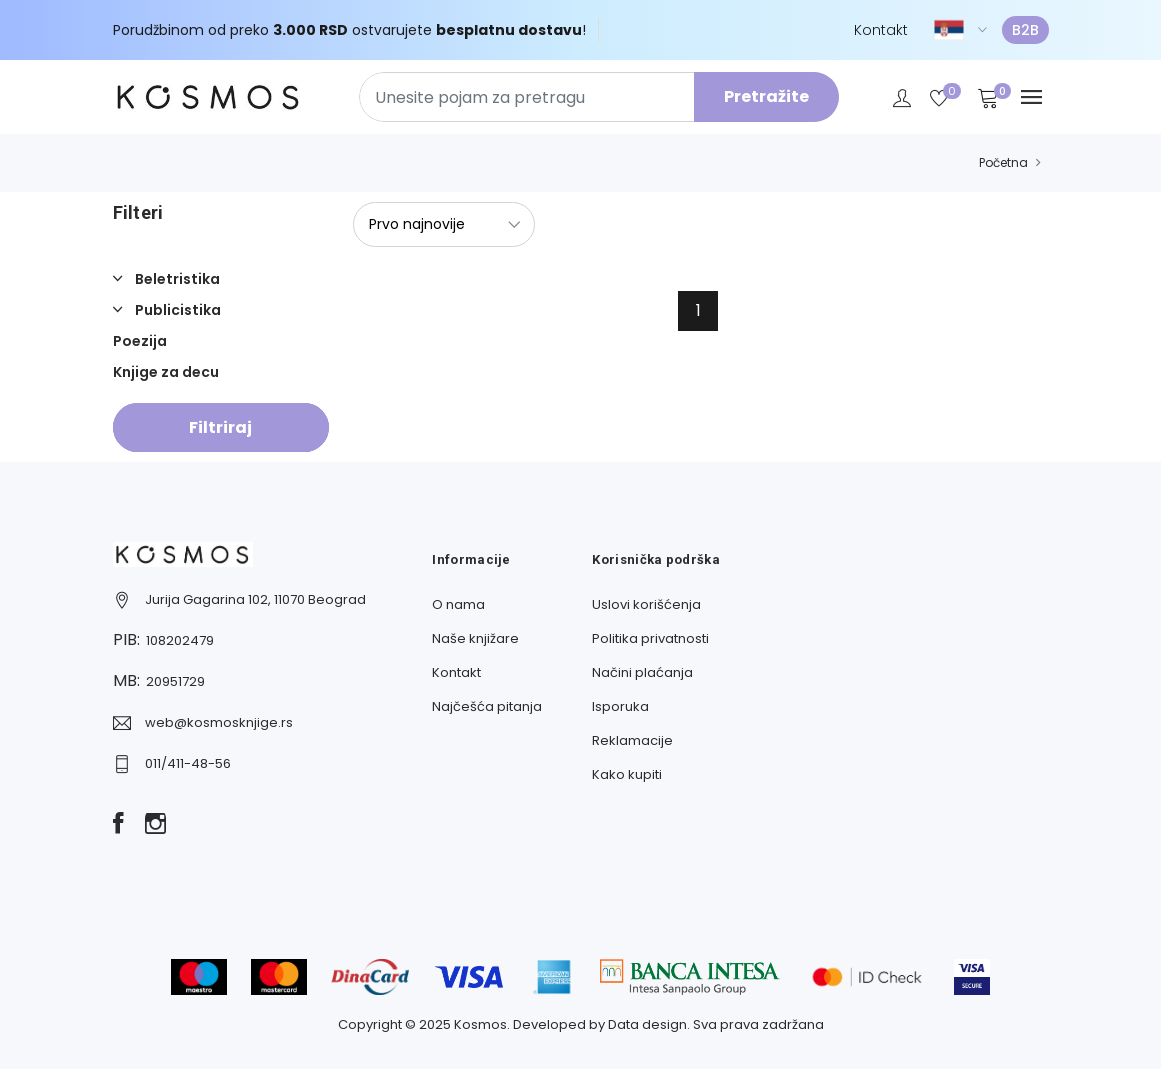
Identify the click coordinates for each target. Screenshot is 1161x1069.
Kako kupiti (627, 774)
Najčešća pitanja (487, 706)
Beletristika (176, 279)
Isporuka (620, 706)
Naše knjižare (475, 638)
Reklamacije (632, 740)
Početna (1003, 162)
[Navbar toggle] (1031, 97)
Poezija (140, 341)
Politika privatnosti (650, 638)
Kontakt (881, 30)
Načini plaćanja (642, 672)
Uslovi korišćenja (646, 604)
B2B (1025, 30)
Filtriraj (220, 427)
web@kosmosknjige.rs (219, 722)
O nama (458, 604)
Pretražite (766, 96)
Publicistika (176, 310)
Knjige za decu (166, 372)
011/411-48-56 (188, 763)
